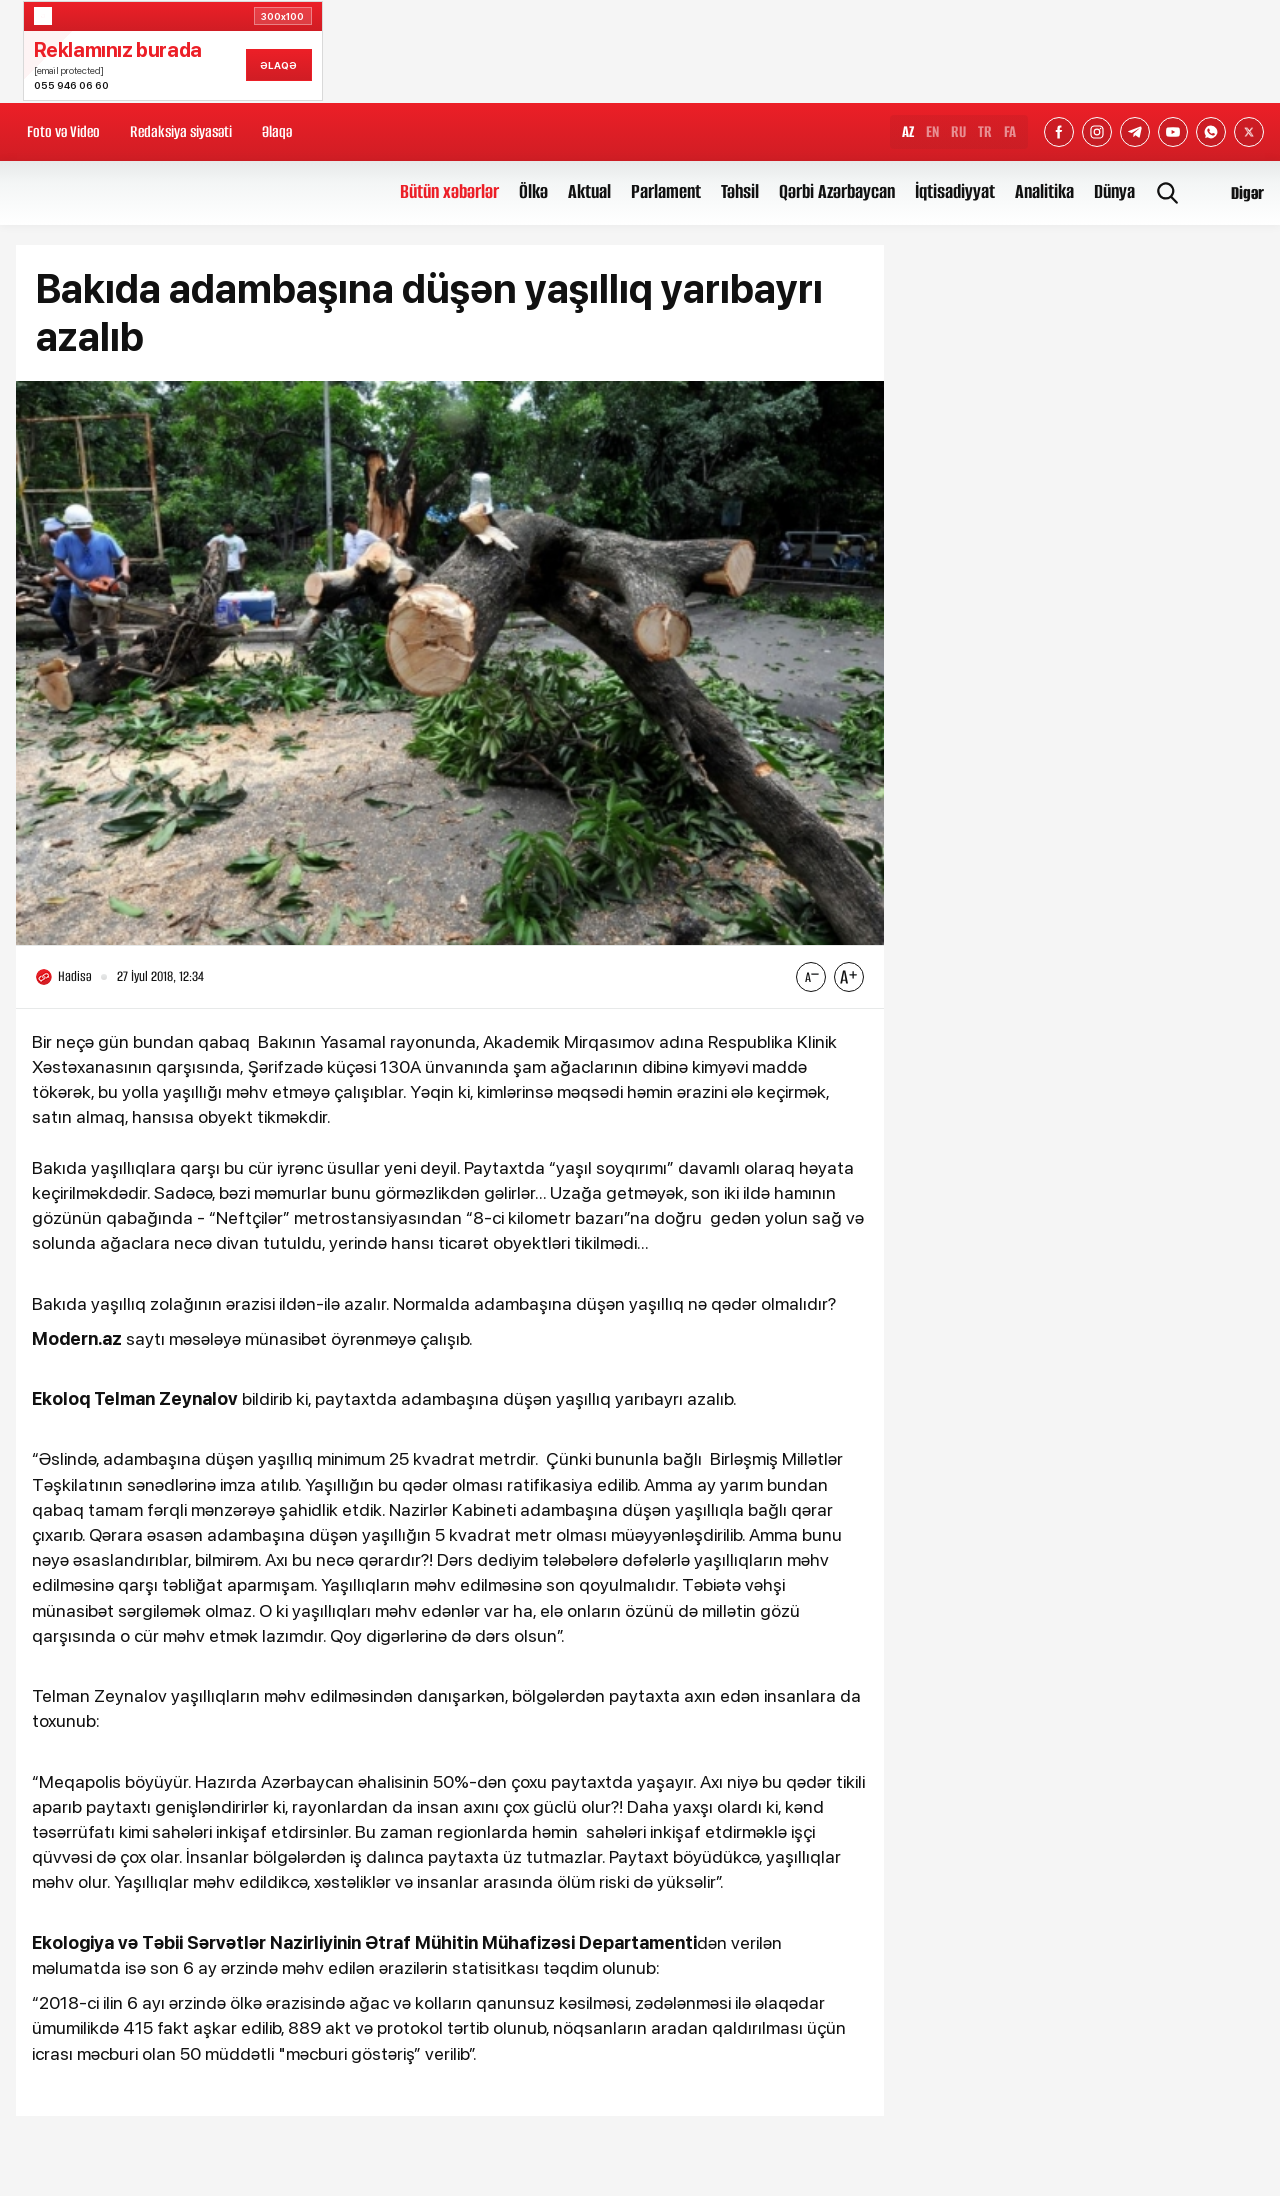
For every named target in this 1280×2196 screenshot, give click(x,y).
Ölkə (533, 191)
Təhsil (740, 191)
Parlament (666, 191)
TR (985, 131)
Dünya (1114, 191)
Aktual (589, 191)
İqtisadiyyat (955, 191)
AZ (908, 131)
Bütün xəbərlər (449, 191)
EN (932, 131)
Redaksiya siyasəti (181, 131)
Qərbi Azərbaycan (837, 191)
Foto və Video (63, 131)
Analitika (1044, 191)
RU (958, 131)
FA (1010, 131)
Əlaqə (277, 131)
